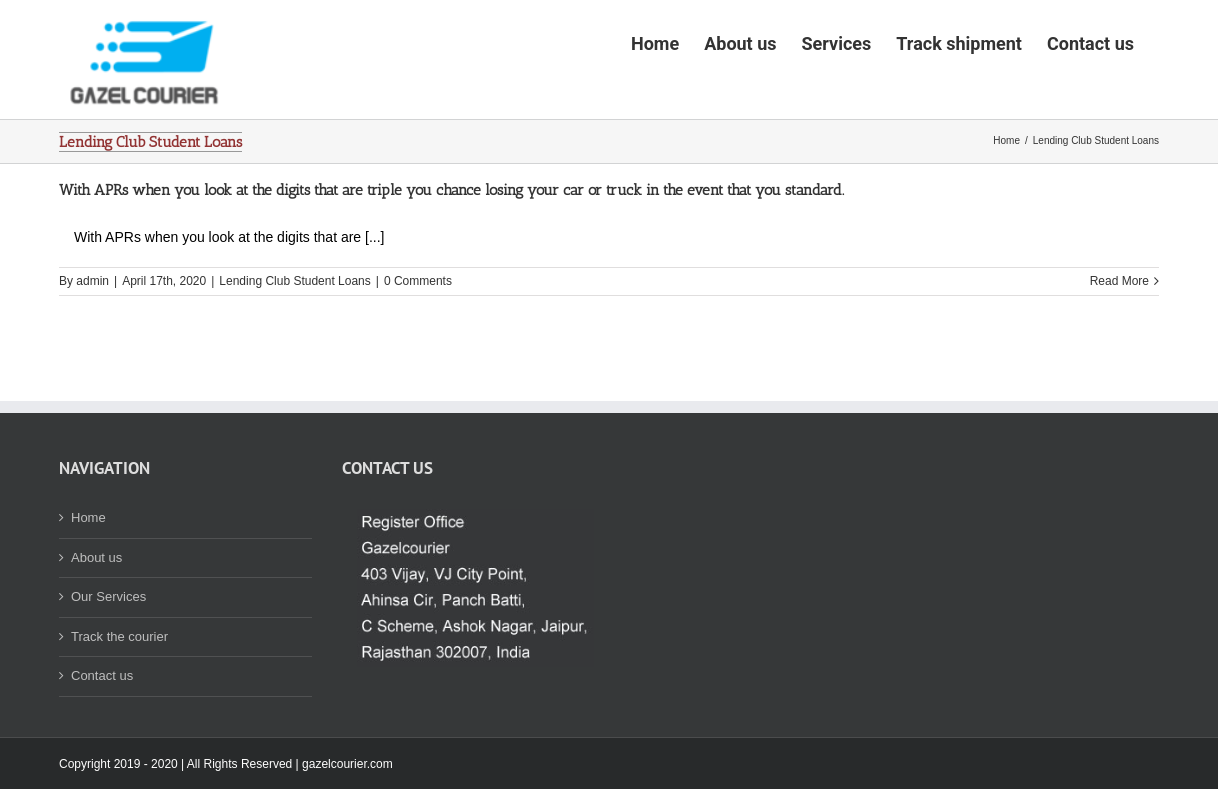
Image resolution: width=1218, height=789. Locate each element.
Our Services (108, 658)
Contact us (102, 737)
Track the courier (119, 698)
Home (88, 579)
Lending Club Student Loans (294, 343)
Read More (1119, 343)
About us (96, 619)
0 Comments (418, 343)
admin (92, 343)
